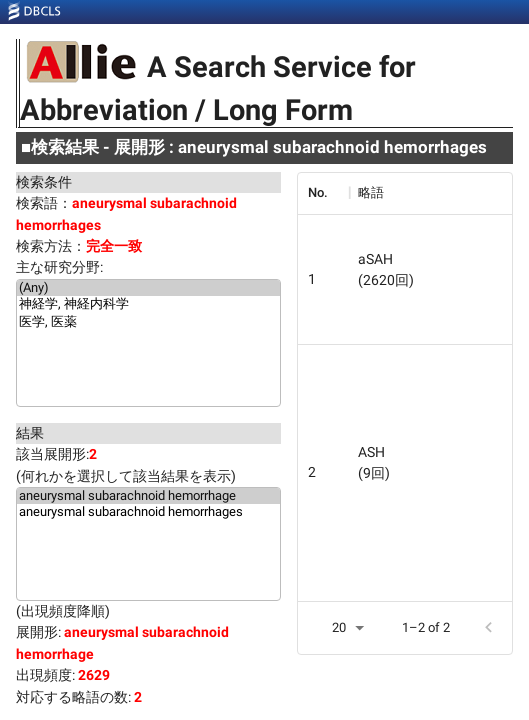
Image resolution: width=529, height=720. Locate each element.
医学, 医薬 (148, 323)
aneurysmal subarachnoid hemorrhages (148, 512)
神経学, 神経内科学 (148, 305)
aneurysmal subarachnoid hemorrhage (148, 496)
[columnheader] (323, 193)
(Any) (148, 288)
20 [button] (339, 627)
